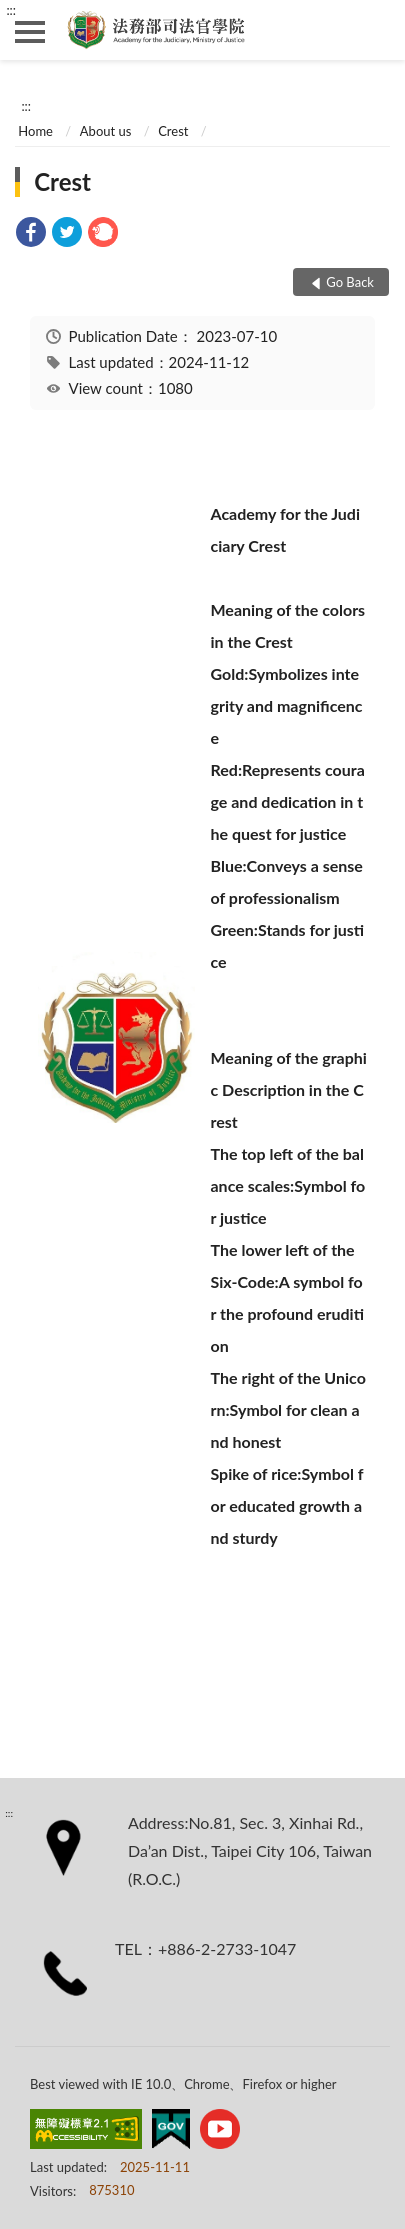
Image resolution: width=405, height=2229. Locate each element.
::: (11, 10)
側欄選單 (30, 32)
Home (35, 131)
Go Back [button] (350, 282)
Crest (173, 131)
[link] (31, 234)
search (375, 30)
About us (106, 131)
